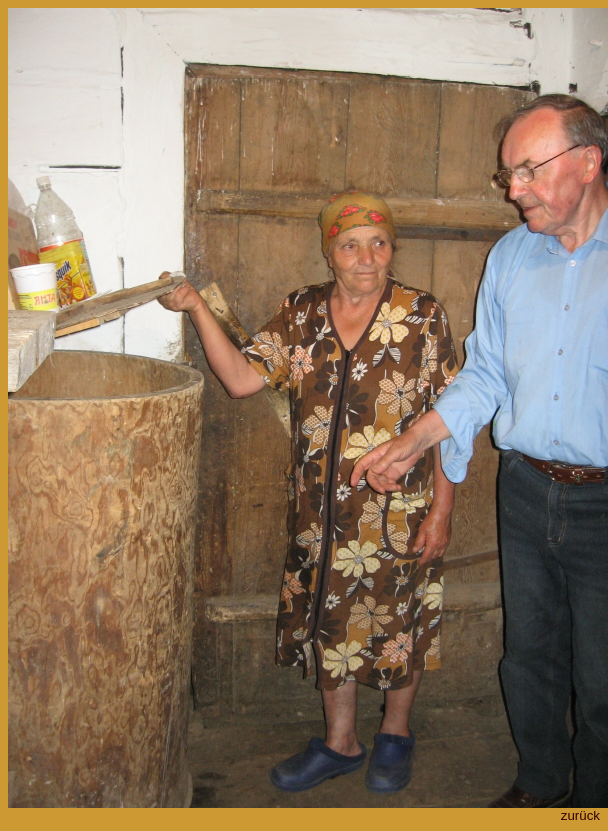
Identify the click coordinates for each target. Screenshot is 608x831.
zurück (580, 815)
